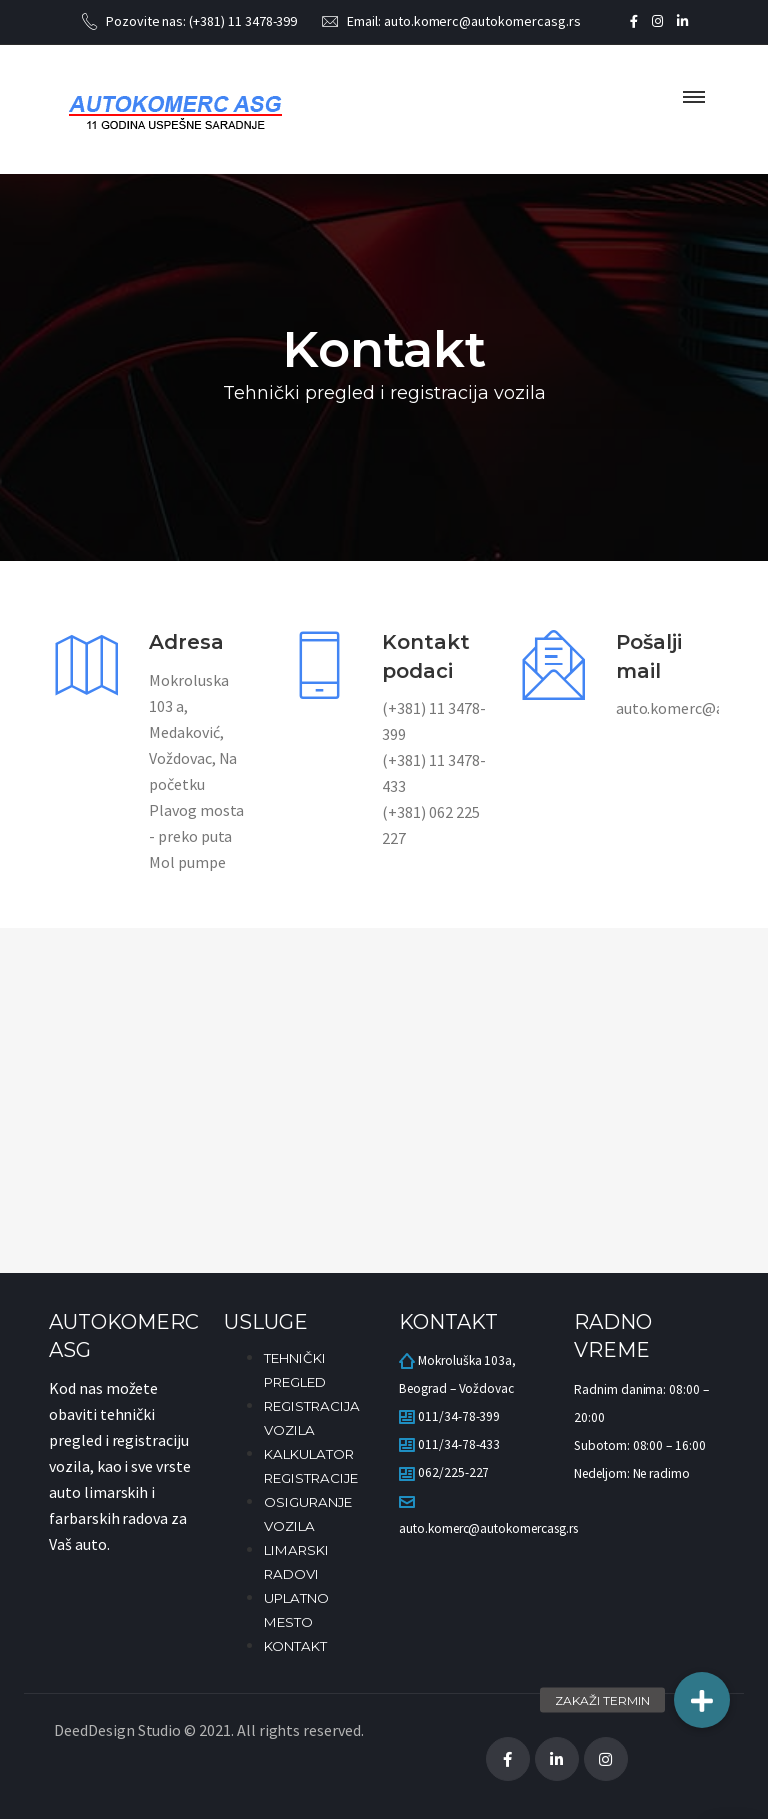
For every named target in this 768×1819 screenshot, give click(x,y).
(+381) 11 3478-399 (243, 21)
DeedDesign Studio (117, 1730)
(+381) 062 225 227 (430, 825)
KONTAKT (295, 1646)
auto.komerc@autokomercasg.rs (482, 21)
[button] (702, 1700)
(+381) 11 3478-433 (433, 773)
